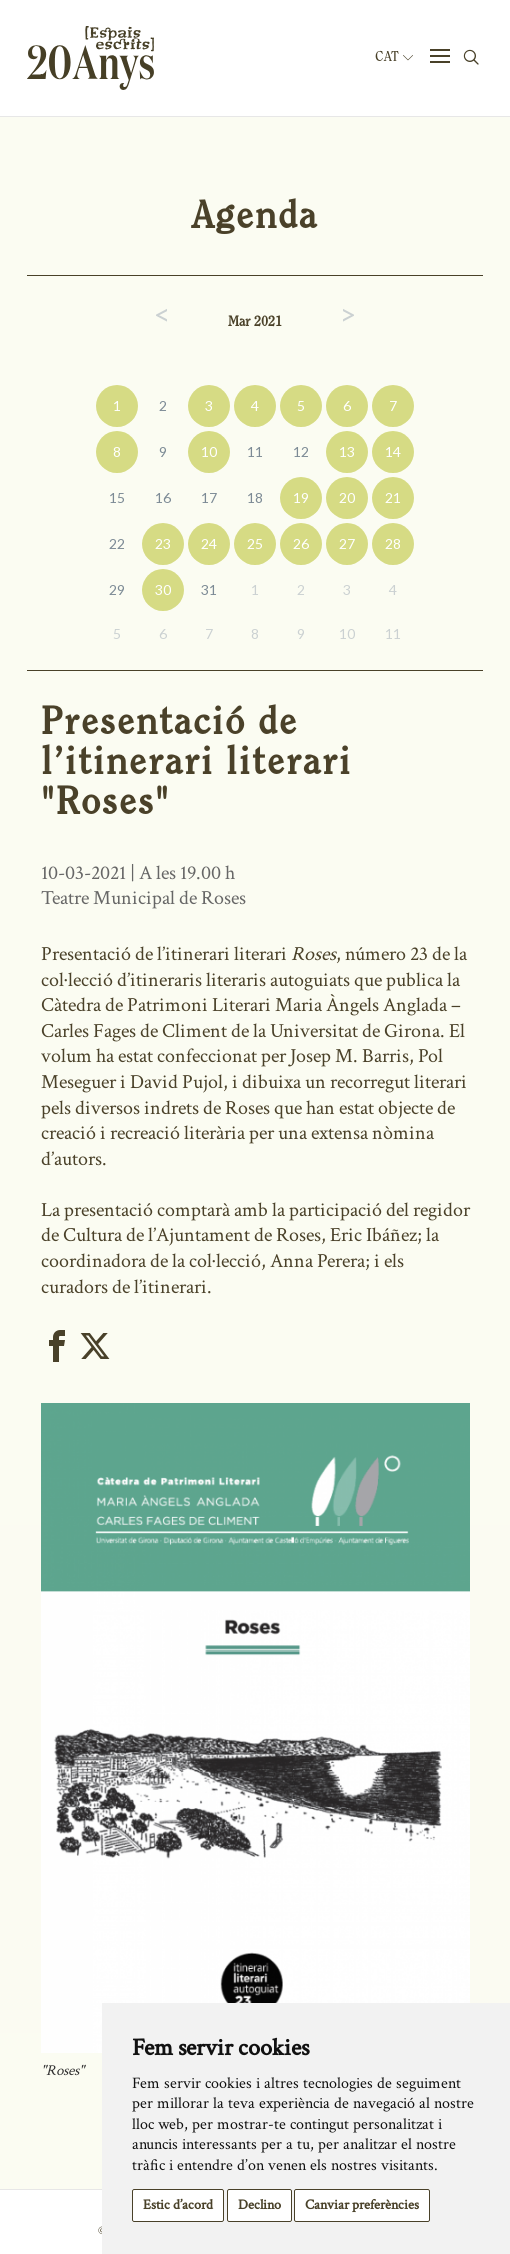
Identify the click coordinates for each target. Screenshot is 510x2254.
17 (209, 497)
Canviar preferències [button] (362, 2205)
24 (209, 543)
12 (301, 451)
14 (393, 451)
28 (393, 543)
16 (163, 497)
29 (117, 589)
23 (163, 543)
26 (301, 543)
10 (209, 451)
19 (301, 497)
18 (255, 497)
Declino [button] (259, 2205)
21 (393, 497)
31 (209, 589)
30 (163, 589)
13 (347, 451)
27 (347, 543)
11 (255, 451)
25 (255, 543)
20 (347, 497)
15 (117, 497)
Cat (394, 57)
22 (117, 543)
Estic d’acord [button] (178, 2205)
